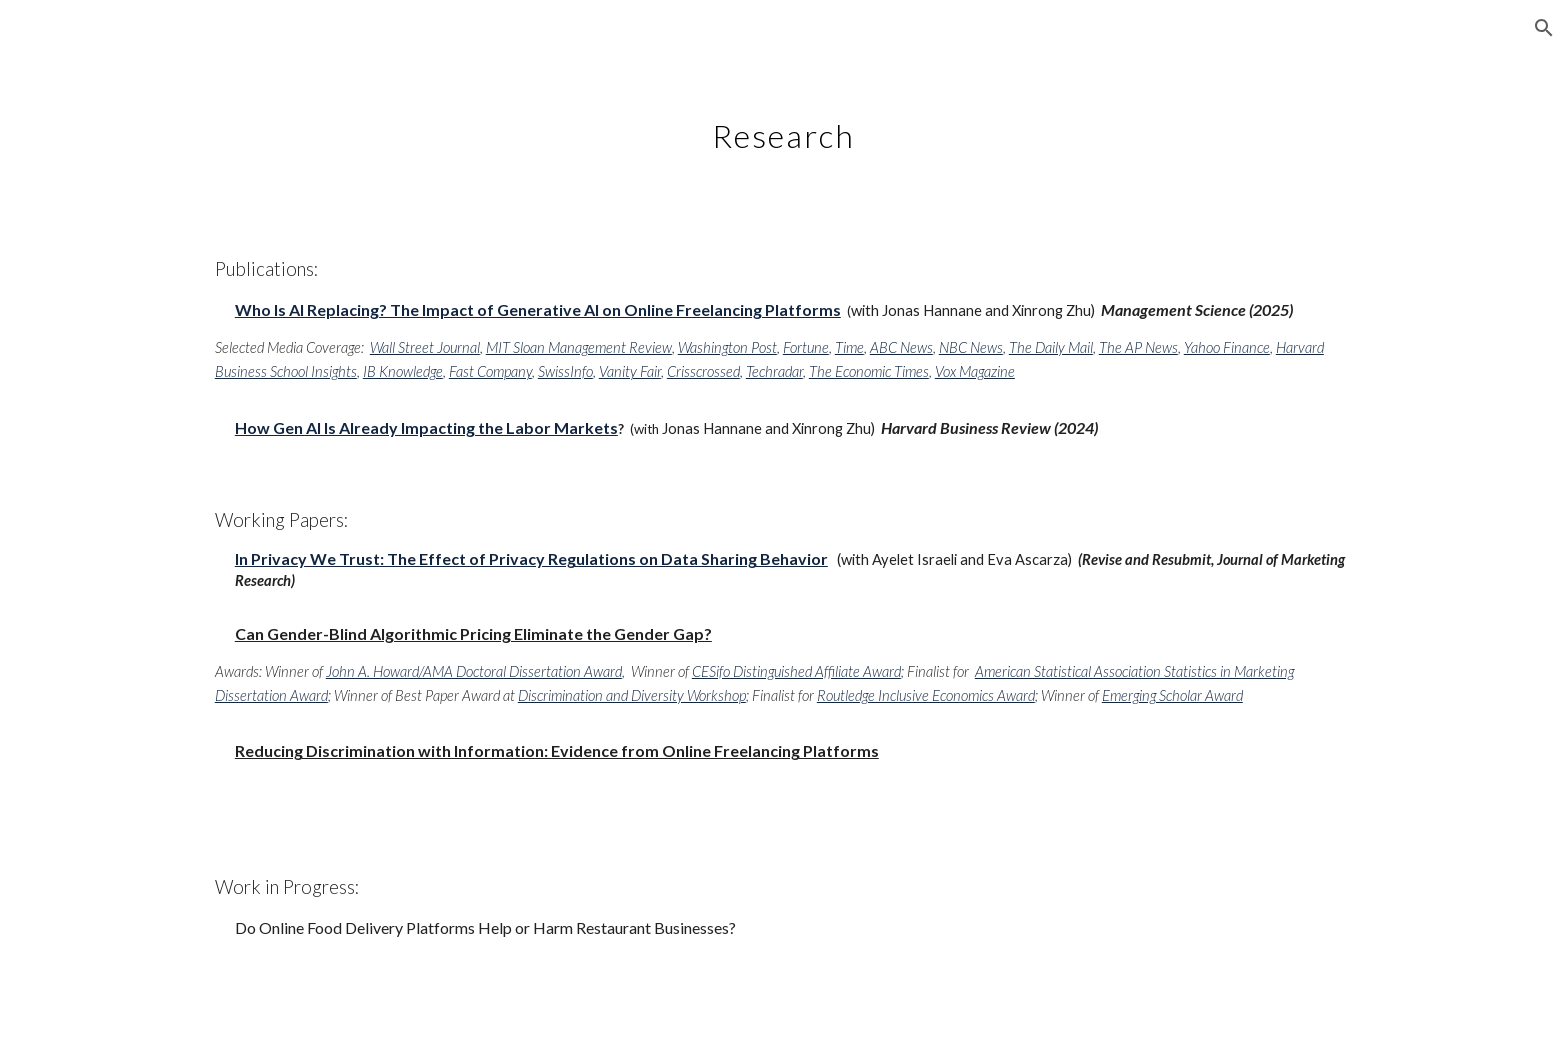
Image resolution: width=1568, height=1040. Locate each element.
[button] (1544, 28)
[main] (784, 125)
